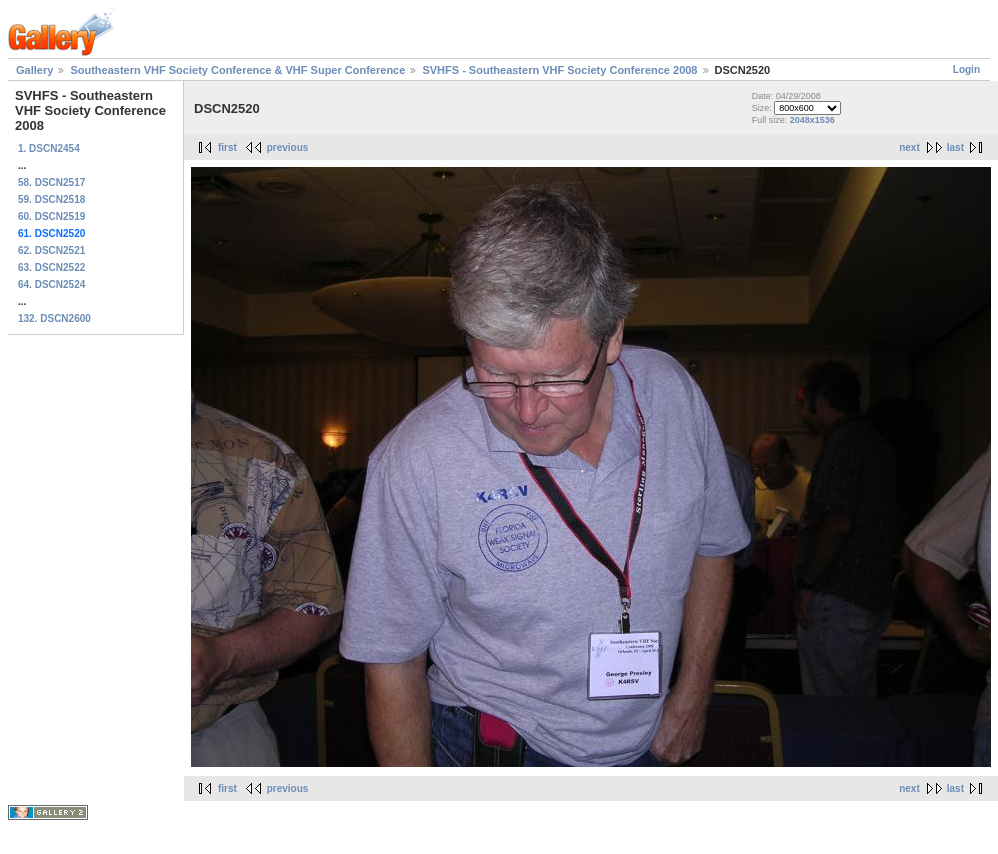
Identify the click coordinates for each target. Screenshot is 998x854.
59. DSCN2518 (51, 199)
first (227, 147)
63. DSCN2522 (51, 267)
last (955, 147)
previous (288, 147)
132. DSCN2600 (54, 318)
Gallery (34, 70)
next (909, 147)
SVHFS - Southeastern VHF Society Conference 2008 (559, 70)
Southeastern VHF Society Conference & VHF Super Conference (237, 70)
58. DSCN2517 (51, 182)
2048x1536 (812, 120)
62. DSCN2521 (51, 250)
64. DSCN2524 (51, 284)
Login (966, 69)
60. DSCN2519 (51, 216)
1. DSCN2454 (49, 148)
